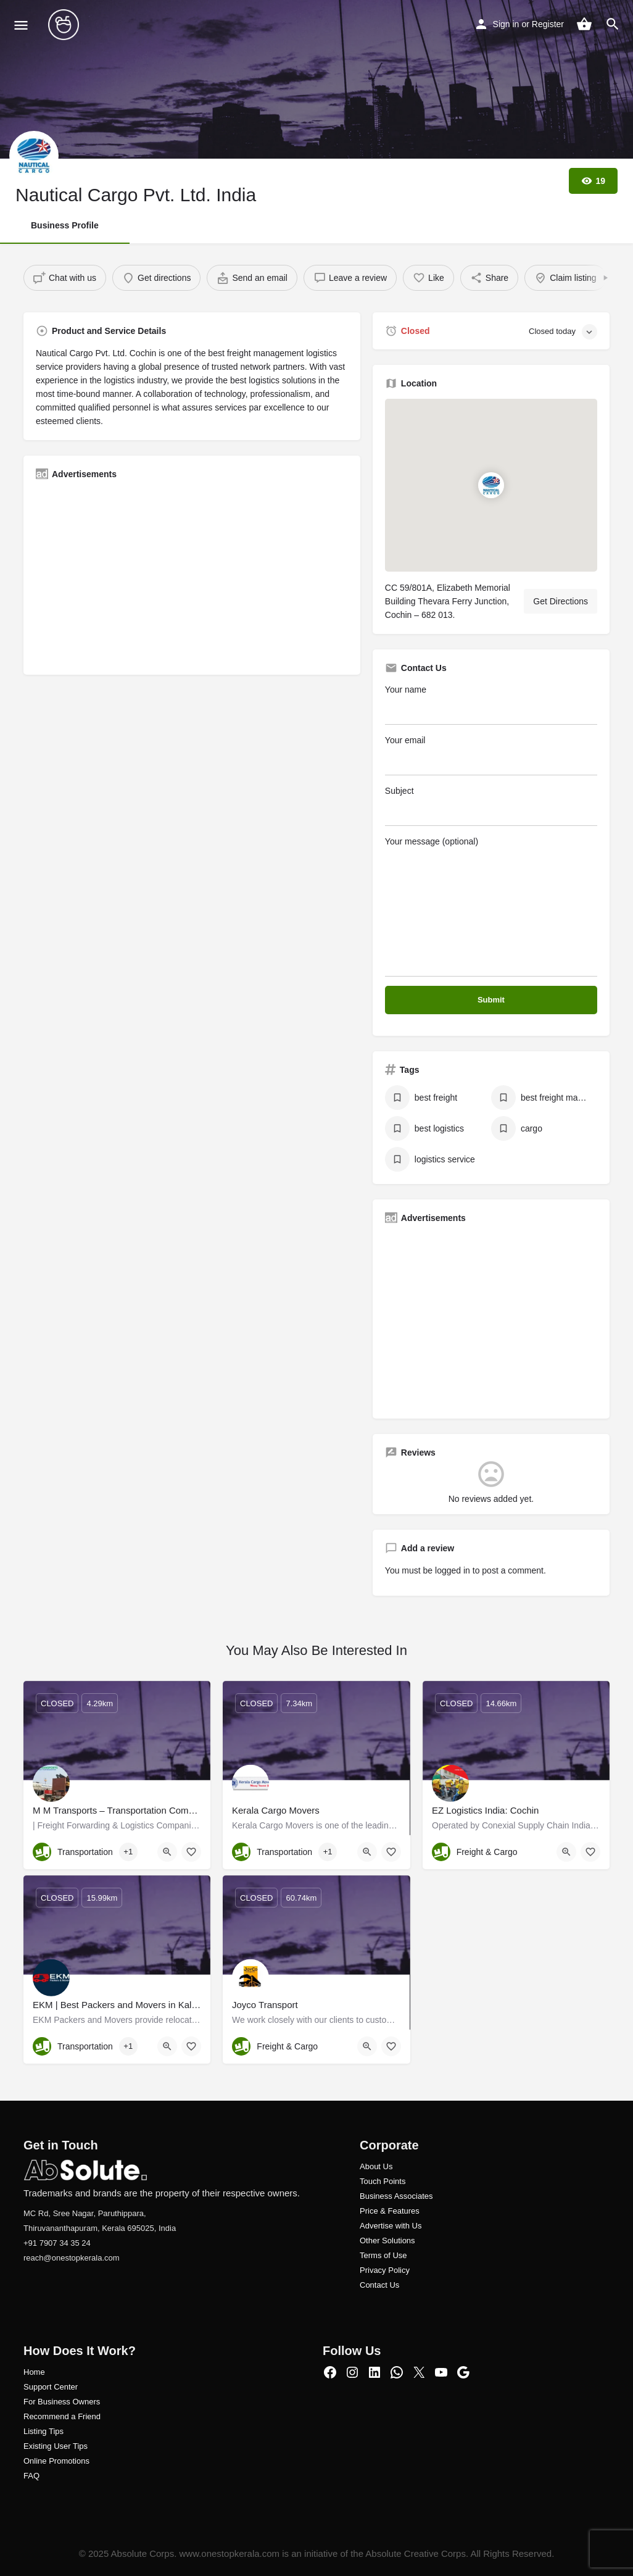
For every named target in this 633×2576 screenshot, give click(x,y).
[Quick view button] (167, 1852)
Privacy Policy (385, 2270)
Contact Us (379, 2285)
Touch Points (382, 2181)
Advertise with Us (390, 2225)
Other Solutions (387, 2240)
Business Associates (396, 2196)
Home (34, 2372)
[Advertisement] (192, 576)
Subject (491, 806)
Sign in (506, 24)
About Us (376, 2166)
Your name (491, 705)
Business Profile (65, 225)
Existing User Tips (55, 2446)
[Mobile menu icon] (21, 25)
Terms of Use (383, 2255)
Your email (491, 755)
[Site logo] (65, 24)
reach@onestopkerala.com (71, 2257)
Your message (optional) (491, 906)
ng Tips (51, 2431)
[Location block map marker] (491, 485)
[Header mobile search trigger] (613, 24)
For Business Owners (61, 2401)
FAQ (31, 2475)
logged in (452, 1570)
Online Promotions (56, 2461)
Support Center (50, 2386)
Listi (30, 2431)
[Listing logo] (34, 155)
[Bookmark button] (191, 1852)
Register (548, 24)
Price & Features (390, 2210)
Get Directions (560, 601)
